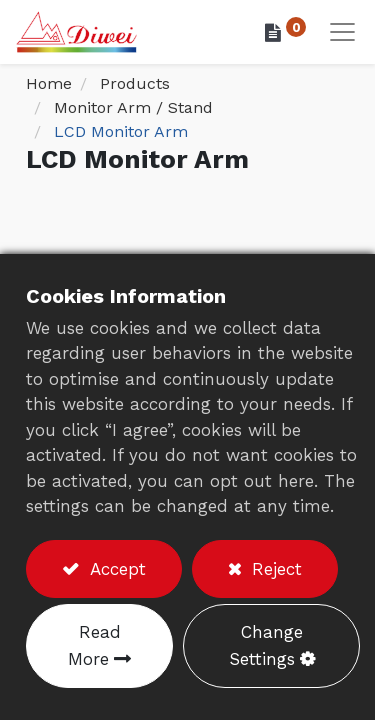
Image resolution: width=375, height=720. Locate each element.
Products (135, 83)
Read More (94, 645)
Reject (274, 569)
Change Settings (266, 645)
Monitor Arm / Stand (133, 107)
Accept (115, 569)
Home (49, 83)
